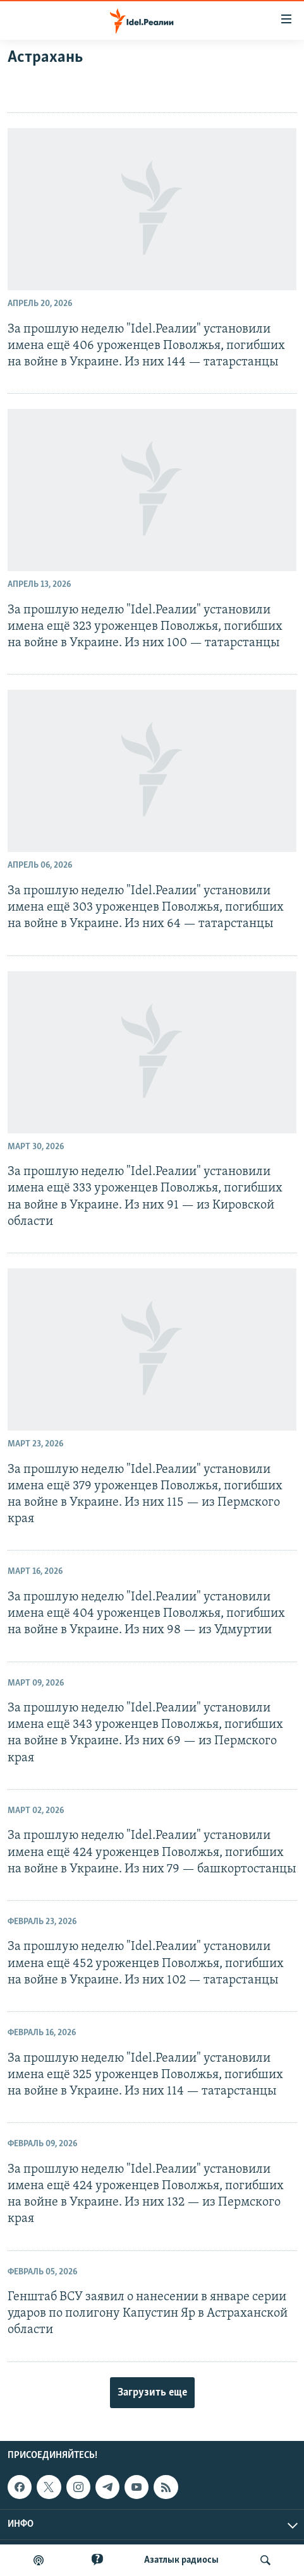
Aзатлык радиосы (181, 2560)
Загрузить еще (152, 2393)
